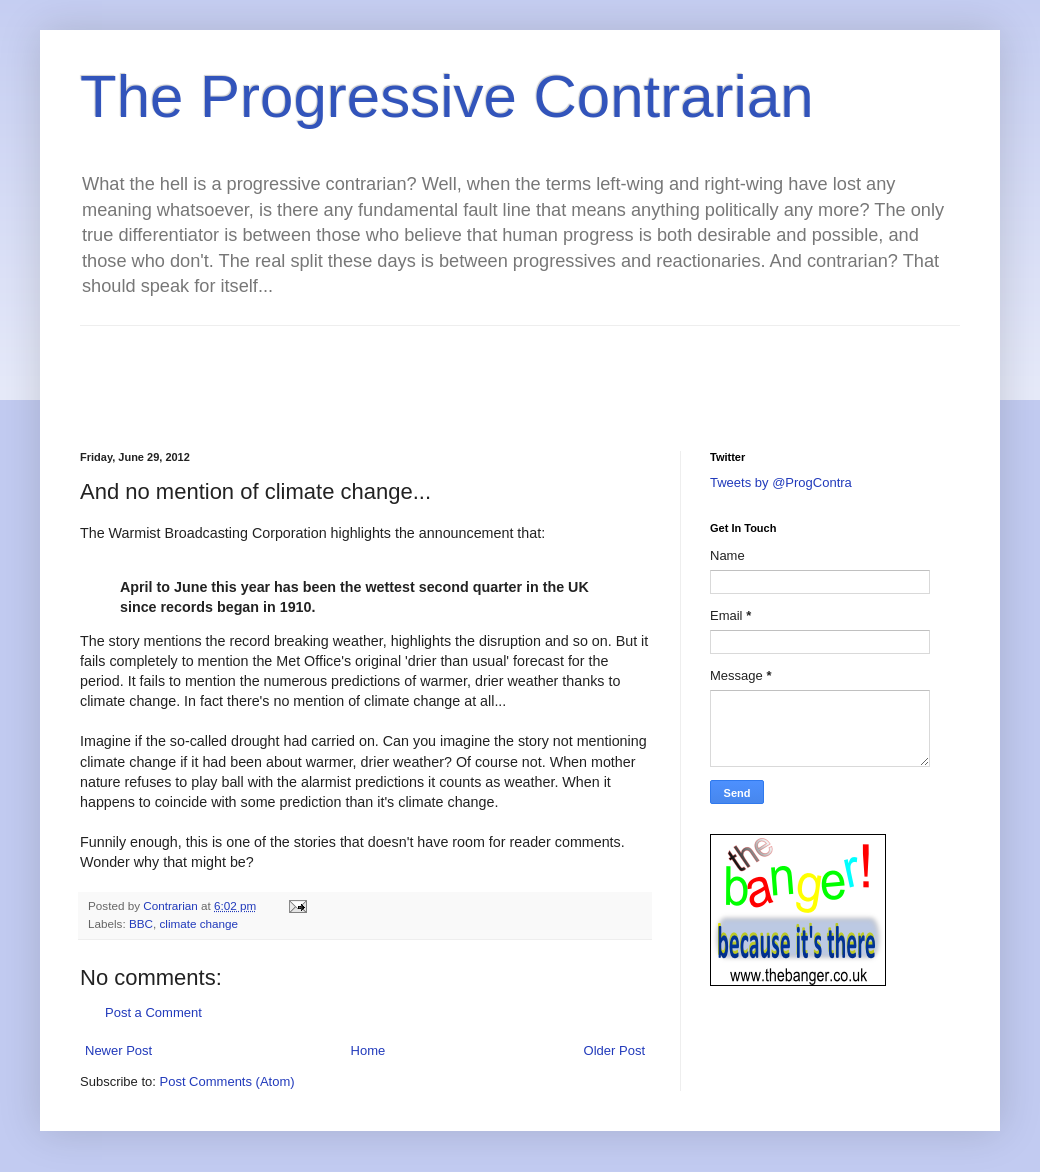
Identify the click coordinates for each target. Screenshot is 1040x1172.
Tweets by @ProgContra (781, 482)
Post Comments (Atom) (227, 1081)
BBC (141, 923)
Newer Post (118, 1050)
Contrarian (172, 905)
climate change (198, 923)
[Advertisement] (444, 371)
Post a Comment (153, 1012)
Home (368, 1050)
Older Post (614, 1050)
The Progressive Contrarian (447, 96)
